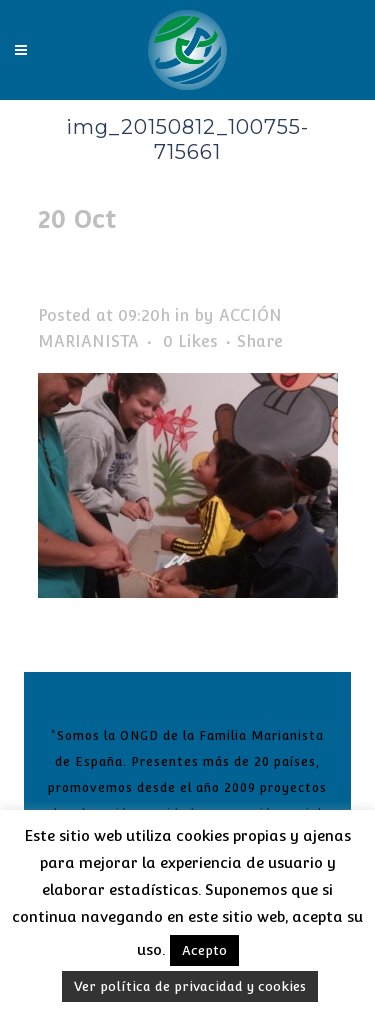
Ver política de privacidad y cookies (190, 986)
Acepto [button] (204, 950)
